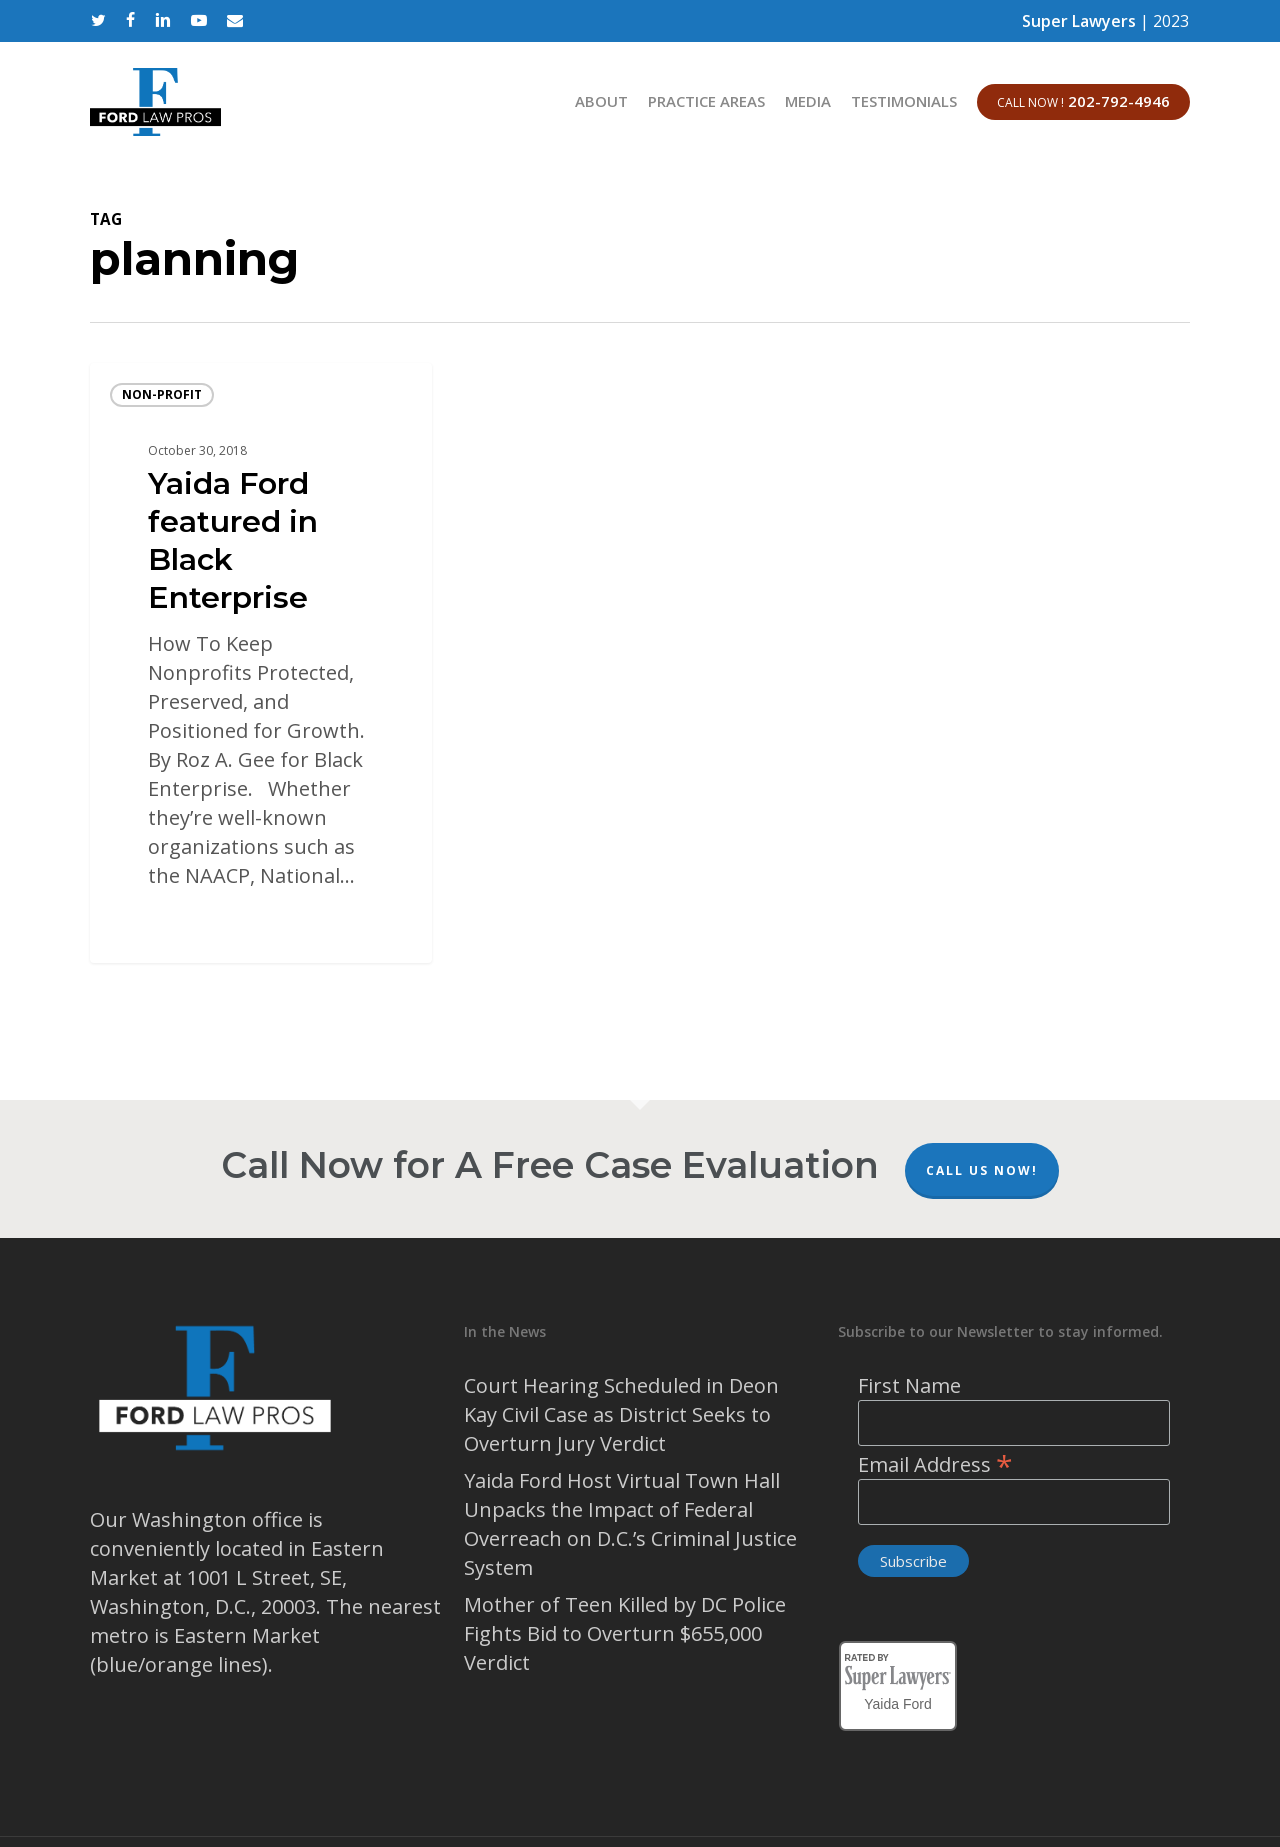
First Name (909, 1385)
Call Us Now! (982, 1170)
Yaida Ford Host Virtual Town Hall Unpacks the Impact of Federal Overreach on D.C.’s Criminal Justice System (630, 1524)
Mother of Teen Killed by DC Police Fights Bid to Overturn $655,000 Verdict (625, 1633)
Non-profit (162, 394)
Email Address (935, 1464)
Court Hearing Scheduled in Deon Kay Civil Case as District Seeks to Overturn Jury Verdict (621, 1414)
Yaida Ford (897, 1701)
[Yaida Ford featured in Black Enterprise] (261, 663)
